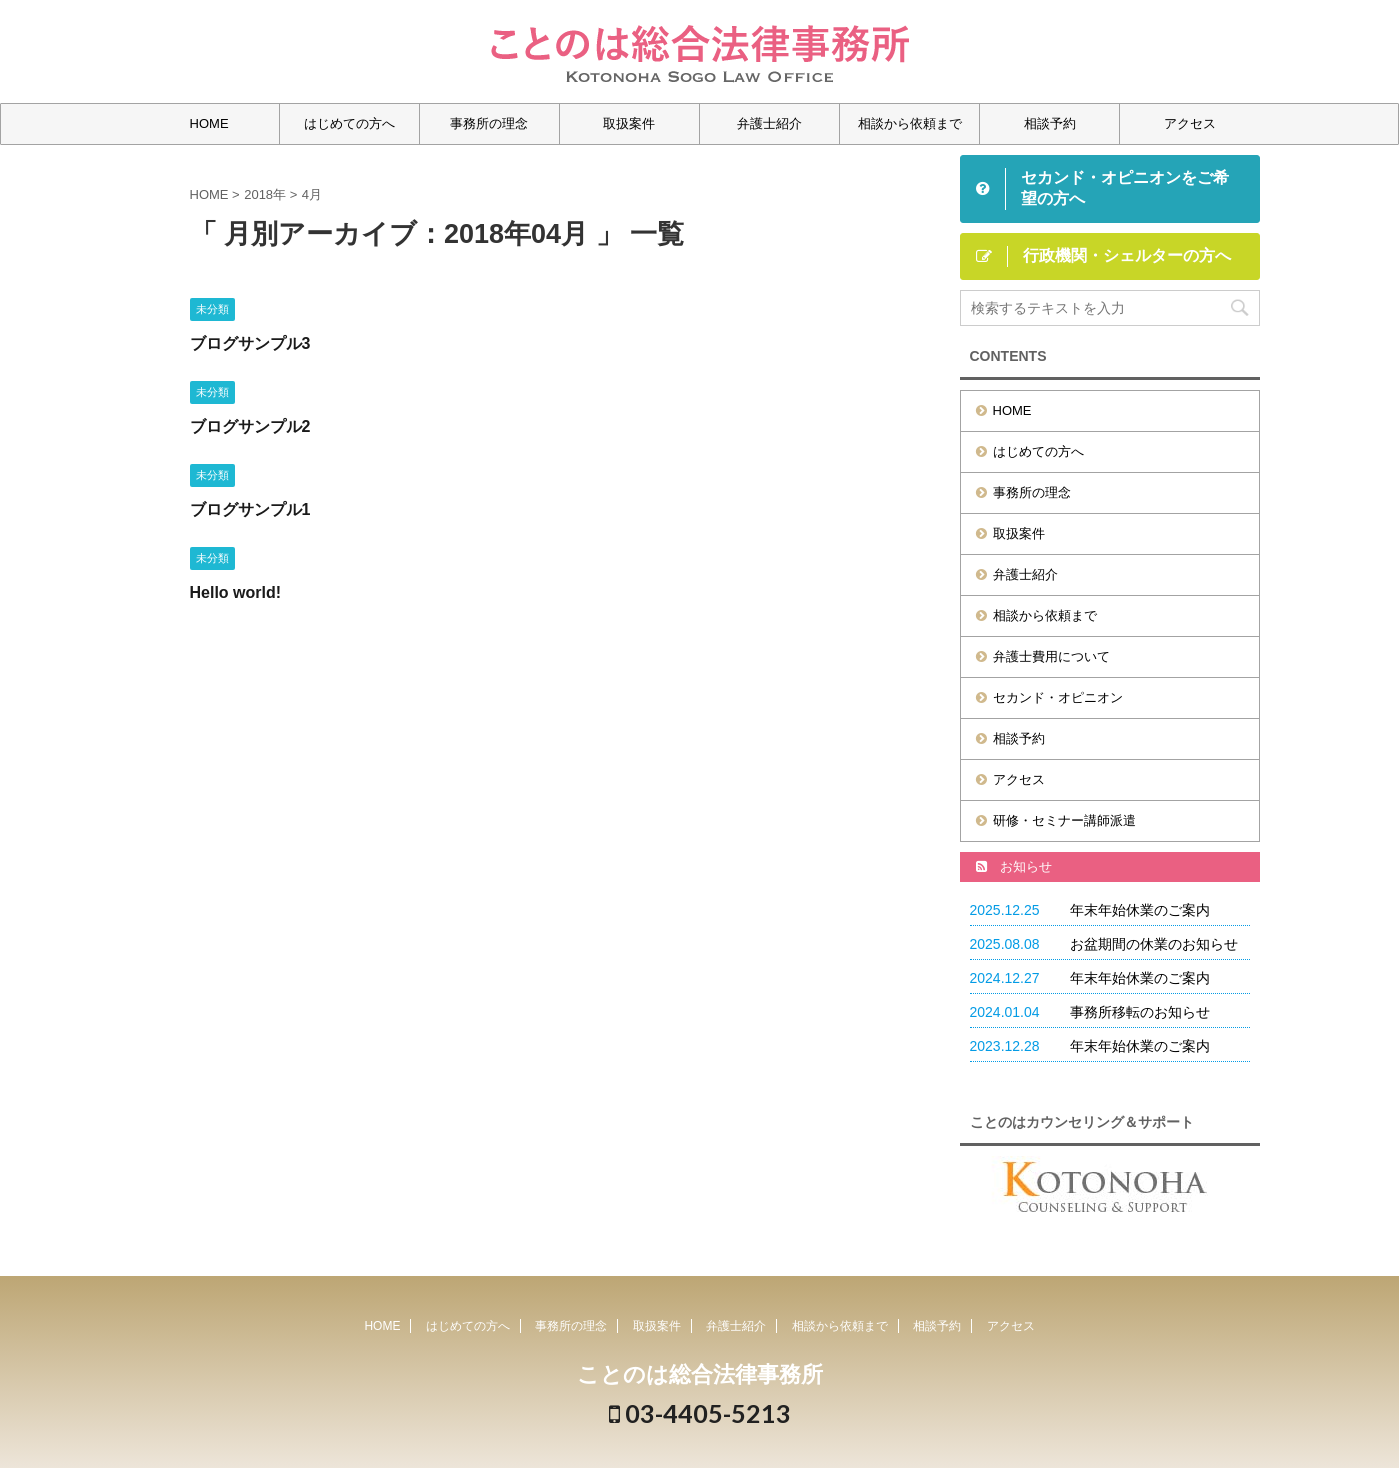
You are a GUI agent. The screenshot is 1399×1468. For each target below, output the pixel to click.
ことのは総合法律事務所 (700, 1374)
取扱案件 (629, 123)
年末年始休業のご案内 (1140, 910)
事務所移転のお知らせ (1140, 1012)
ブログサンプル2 (250, 426)
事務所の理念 (489, 123)
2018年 (265, 194)
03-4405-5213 (700, 1413)
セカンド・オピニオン (1058, 697)
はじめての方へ (349, 123)
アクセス (1190, 123)
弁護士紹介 (769, 123)
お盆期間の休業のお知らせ (1154, 944)
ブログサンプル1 (250, 509)
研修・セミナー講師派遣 (1064, 820)
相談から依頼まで (910, 123)
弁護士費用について (1051, 656)
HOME (209, 123)
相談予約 (1050, 123)
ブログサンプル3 (250, 343)
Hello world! (236, 592)
